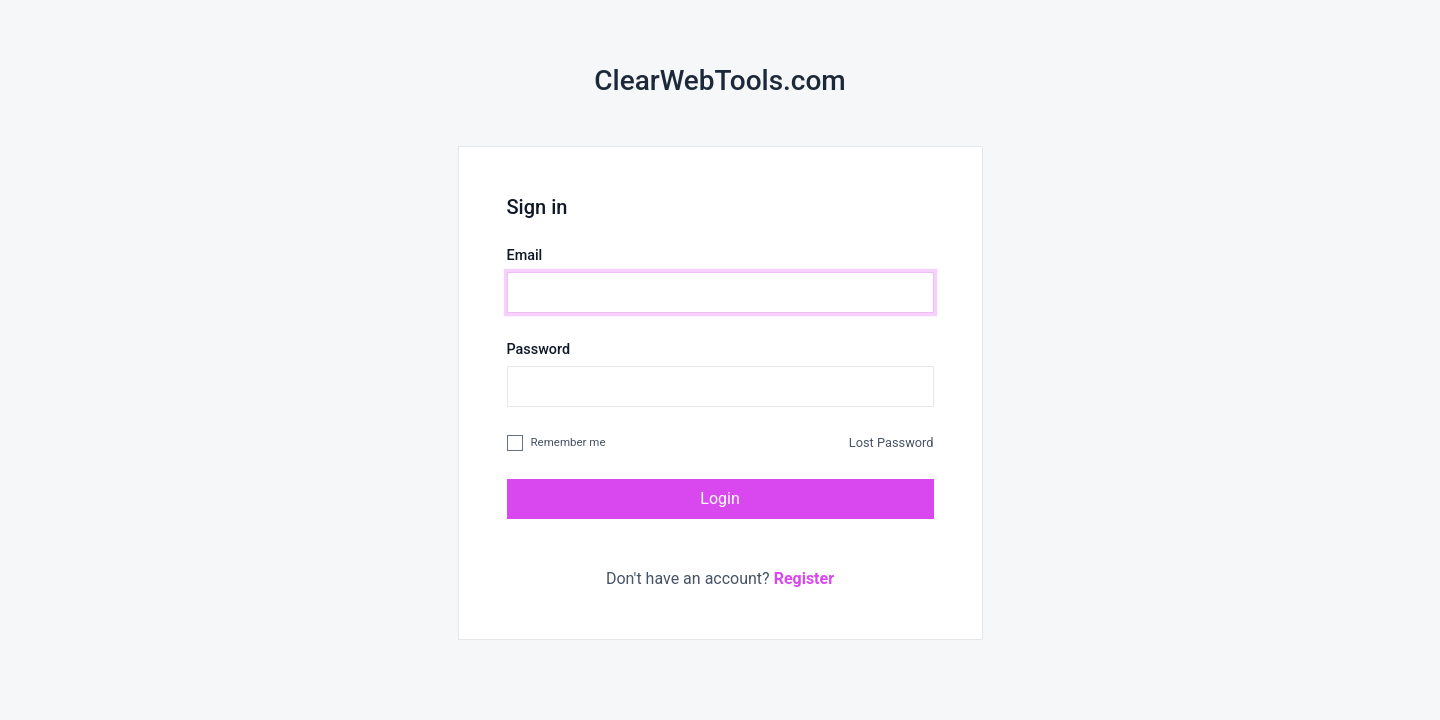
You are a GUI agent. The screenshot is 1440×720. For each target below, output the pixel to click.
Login (719, 498)
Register (804, 578)
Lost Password (891, 442)
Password (539, 349)
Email (525, 255)
